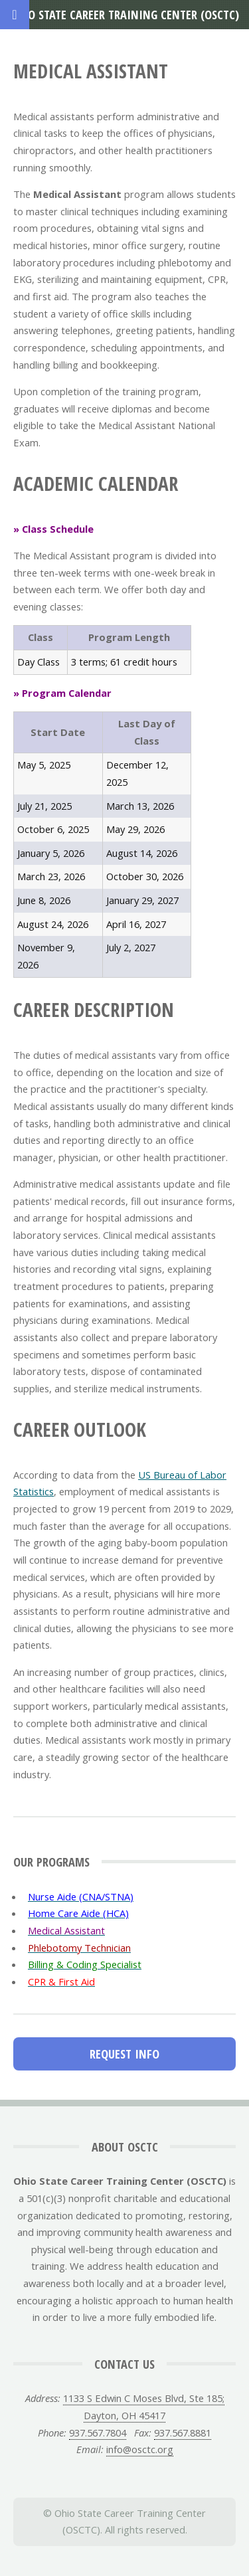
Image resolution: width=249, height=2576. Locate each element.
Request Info (124, 2053)
